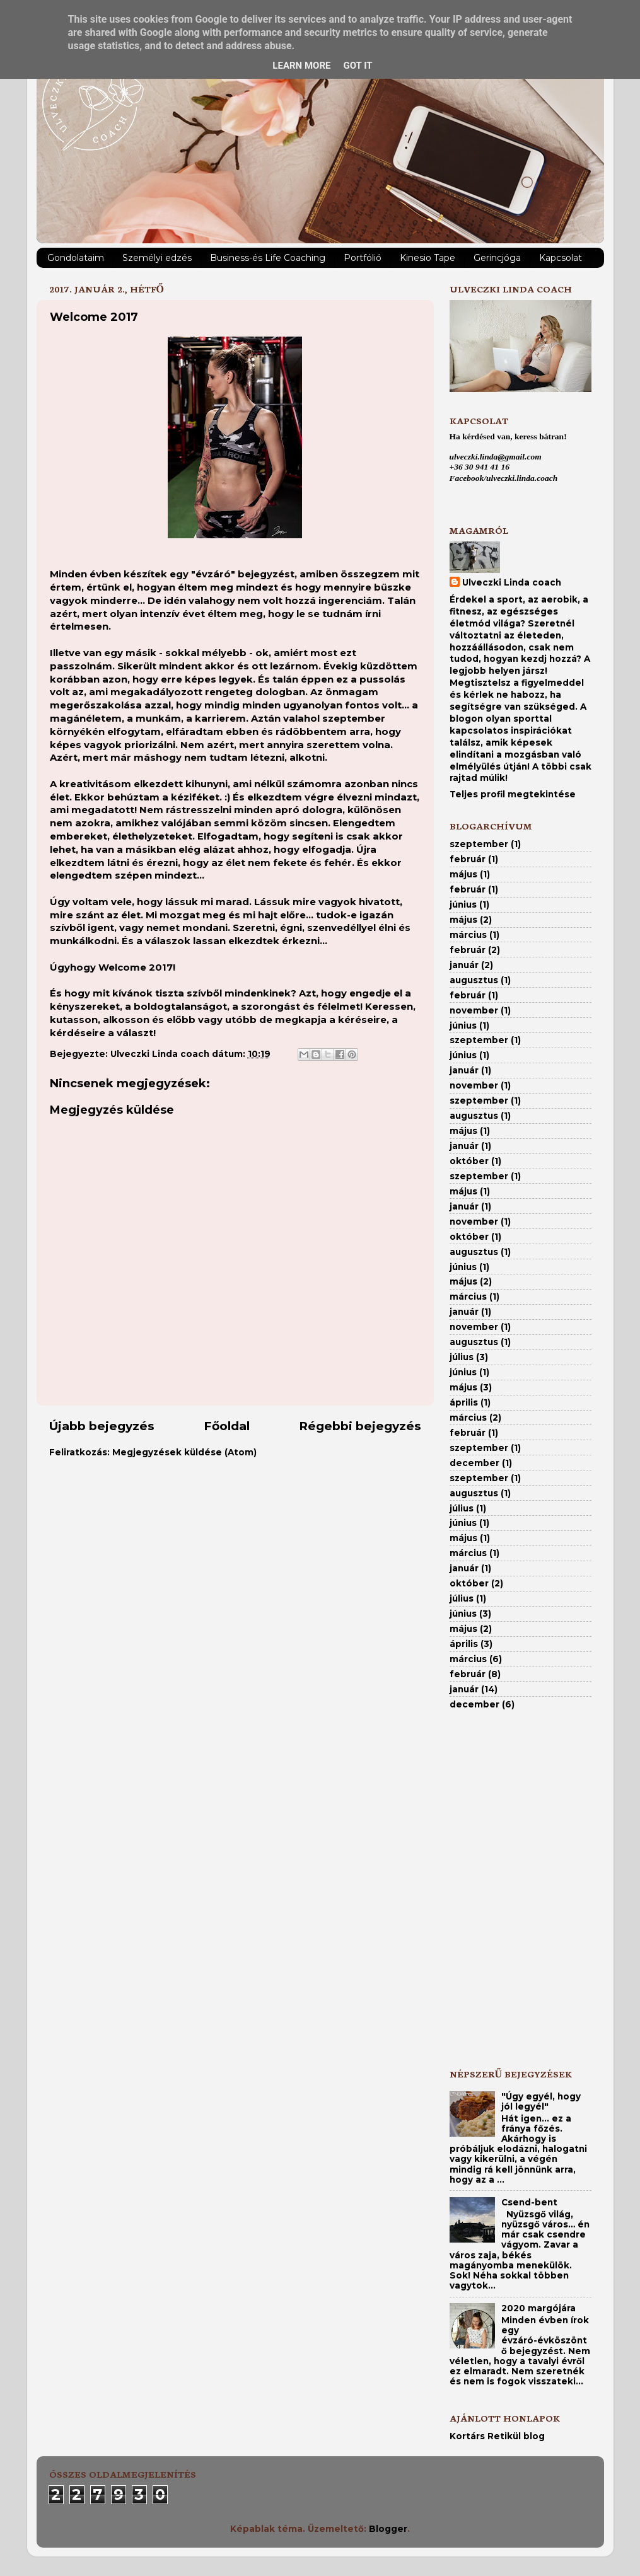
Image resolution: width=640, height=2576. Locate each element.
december (474, 1463)
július (462, 1357)
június (463, 904)
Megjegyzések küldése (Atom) (184, 1452)
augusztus (474, 980)
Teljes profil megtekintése (513, 794)
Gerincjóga (497, 257)
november (474, 1010)
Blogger (388, 2529)
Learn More (301, 65)
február (468, 859)
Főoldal (227, 1426)
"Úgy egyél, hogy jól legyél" (541, 2101)
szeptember (479, 844)
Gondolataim (75, 257)
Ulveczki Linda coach (511, 582)
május (463, 874)
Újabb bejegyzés (101, 1426)
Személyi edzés (157, 257)
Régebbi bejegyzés (360, 1426)
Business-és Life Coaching (267, 257)
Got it (357, 65)
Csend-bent (529, 2202)
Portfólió (362, 257)
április (464, 1402)
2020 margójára (538, 2308)
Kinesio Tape (427, 257)
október (469, 1161)
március (468, 935)
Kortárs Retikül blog (497, 2436)
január (464, 965)
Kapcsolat (560, 257)
